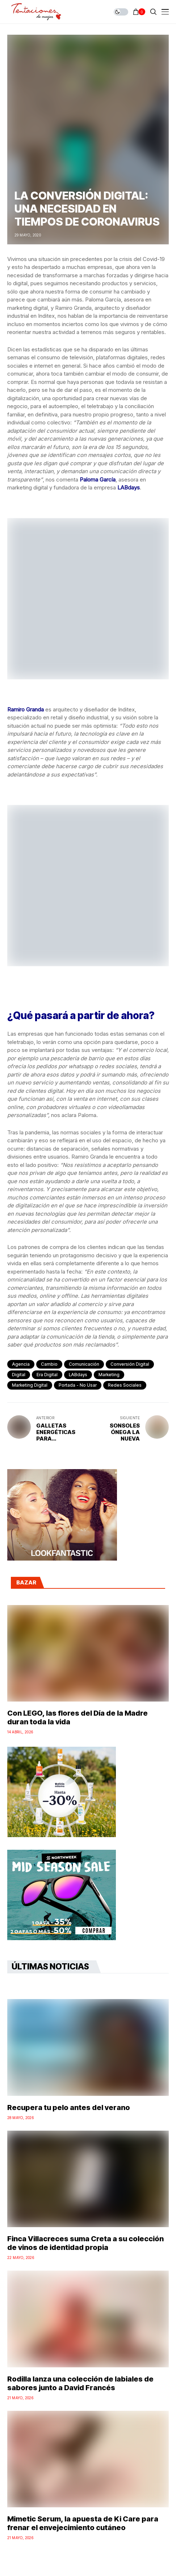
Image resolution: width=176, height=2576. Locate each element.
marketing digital (29, 1385)
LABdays (78, 1374)
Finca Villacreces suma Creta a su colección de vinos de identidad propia (85, 2243)
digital (18, 1374)
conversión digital (129, 1364)
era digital (47, 1374)
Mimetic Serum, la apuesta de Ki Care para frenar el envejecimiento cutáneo (82, 2523)
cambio (49, 1364)
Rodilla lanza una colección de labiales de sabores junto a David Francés (80, 2383)
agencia (21, 1364)
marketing (109, 1374)
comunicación (84, 1364)
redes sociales (125, 1385)
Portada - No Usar (78, 1385)
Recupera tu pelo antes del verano (68, 2107)
